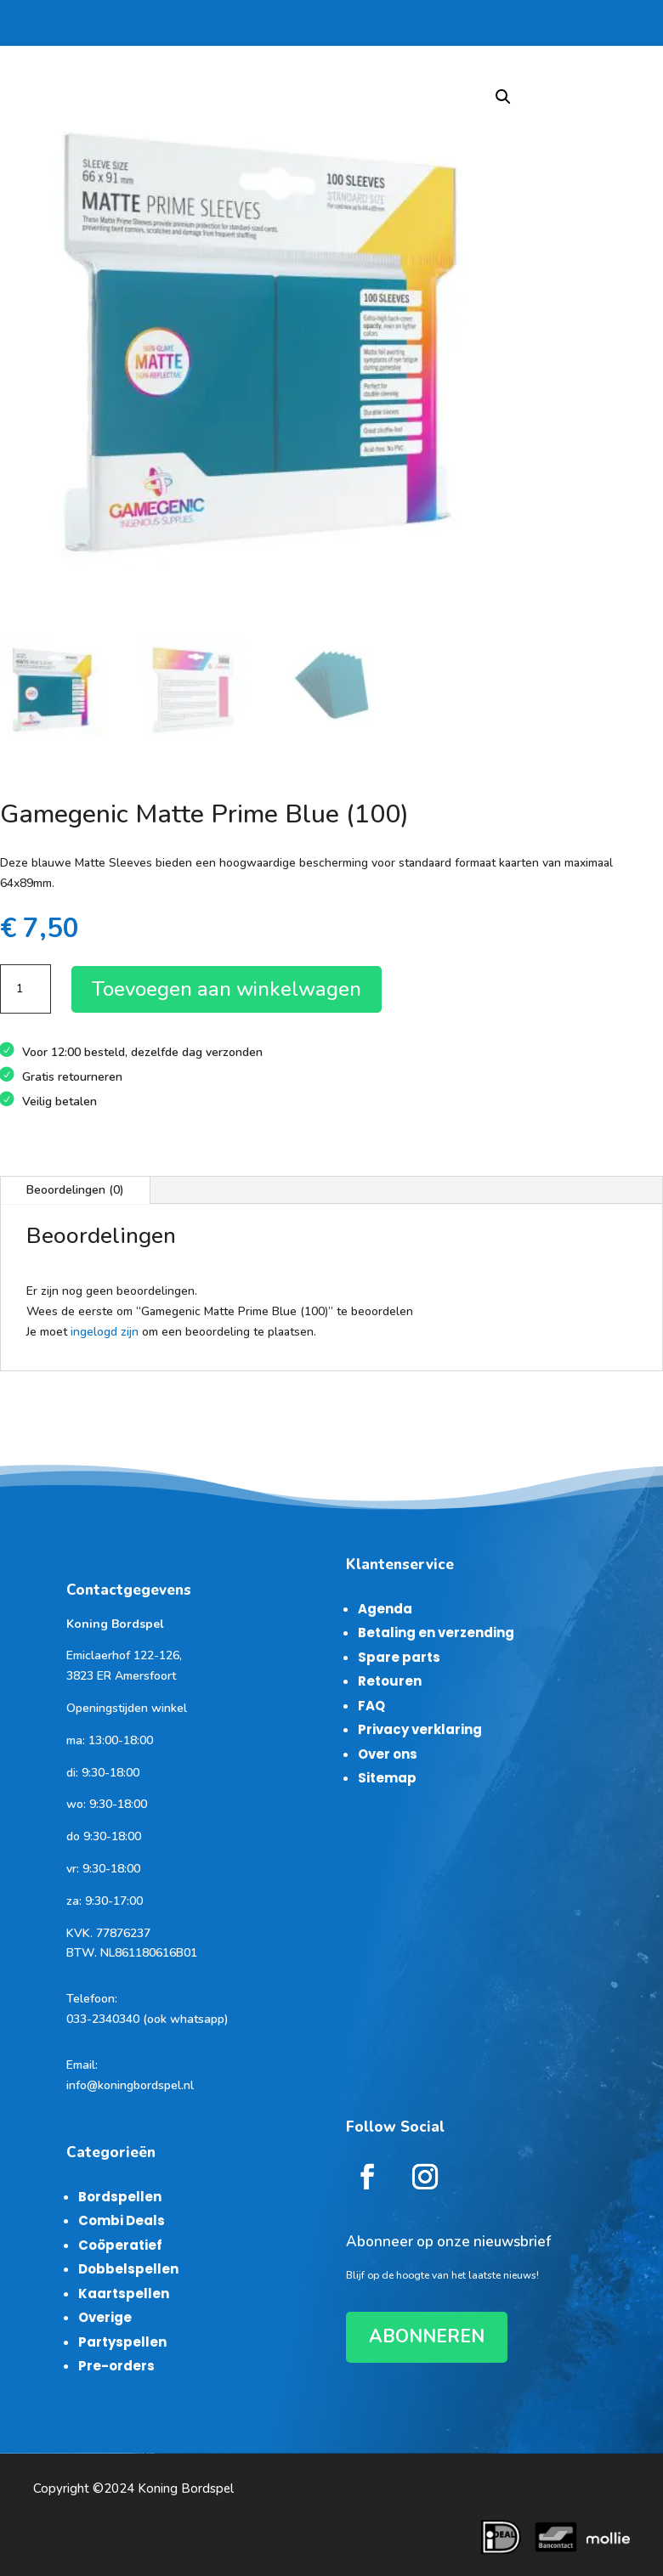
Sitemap (387, 1778)
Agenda (385, 1609)
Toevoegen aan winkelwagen (226, 989)
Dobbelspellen (128, 2269)
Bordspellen (120, 2197)
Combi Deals (121, 2220)
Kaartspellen (123, 2293)
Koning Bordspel (186, 2488)
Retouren (390, 1681)
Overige (105, 2317)
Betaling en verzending (436, 1632)
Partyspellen (122, 2342)
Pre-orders (116, 2366)
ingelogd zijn (105, 1332)
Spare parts (399, 1657)
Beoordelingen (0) (75, 1190)
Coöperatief (120, 2245)
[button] (503, 97)
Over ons (387, 1754)
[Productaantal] (25, 989)
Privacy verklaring (420, 1729)
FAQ (371, 1706)
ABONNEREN (426, 2336)
